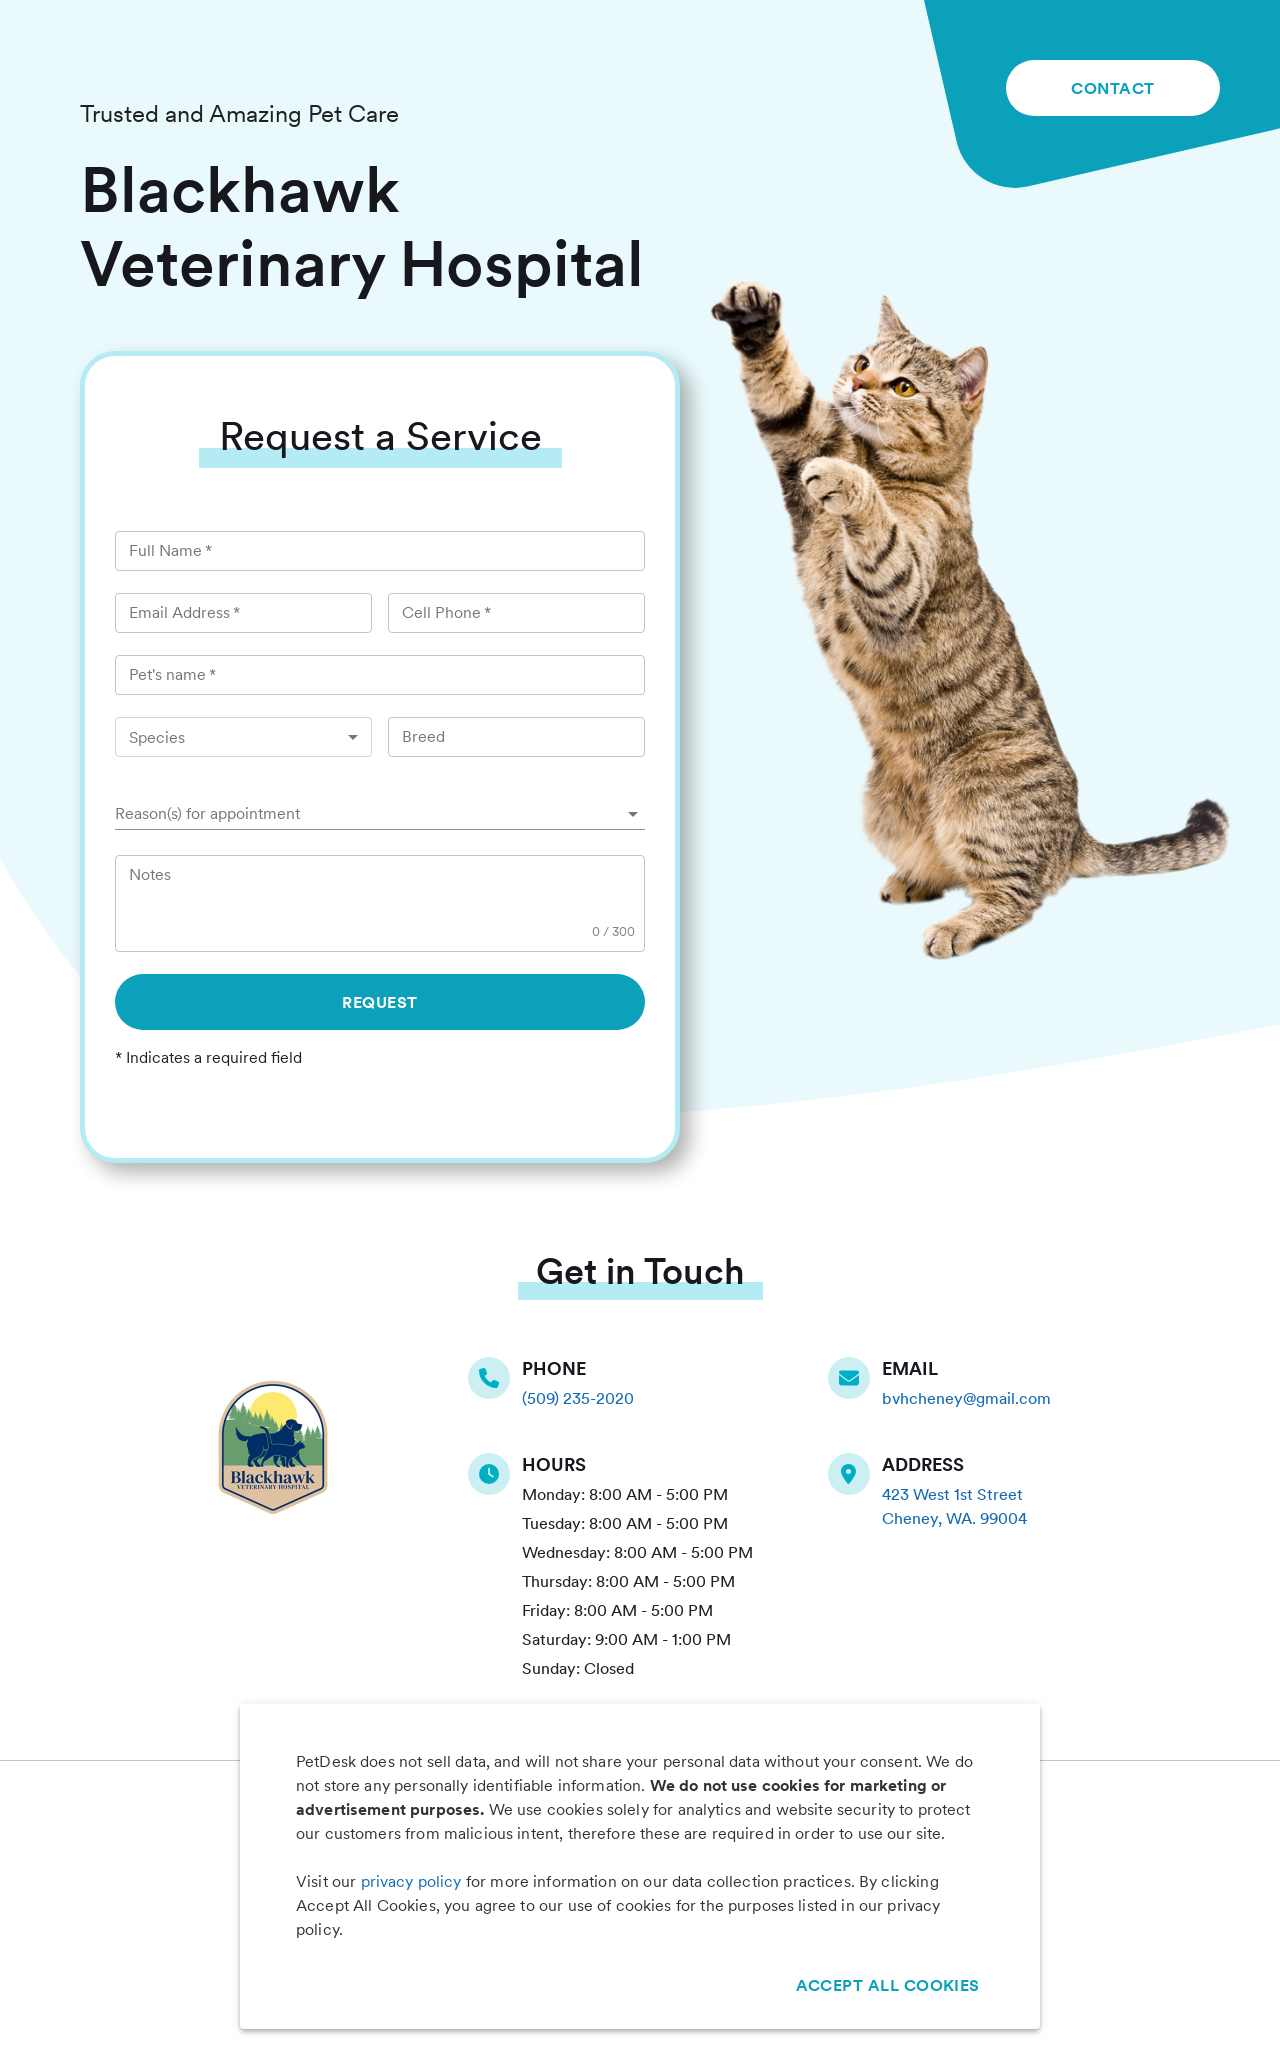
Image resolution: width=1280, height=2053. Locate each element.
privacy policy (411, 1881)
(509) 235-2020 (578, 1398)
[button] (380, 814)
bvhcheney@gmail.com (966, 1398)
